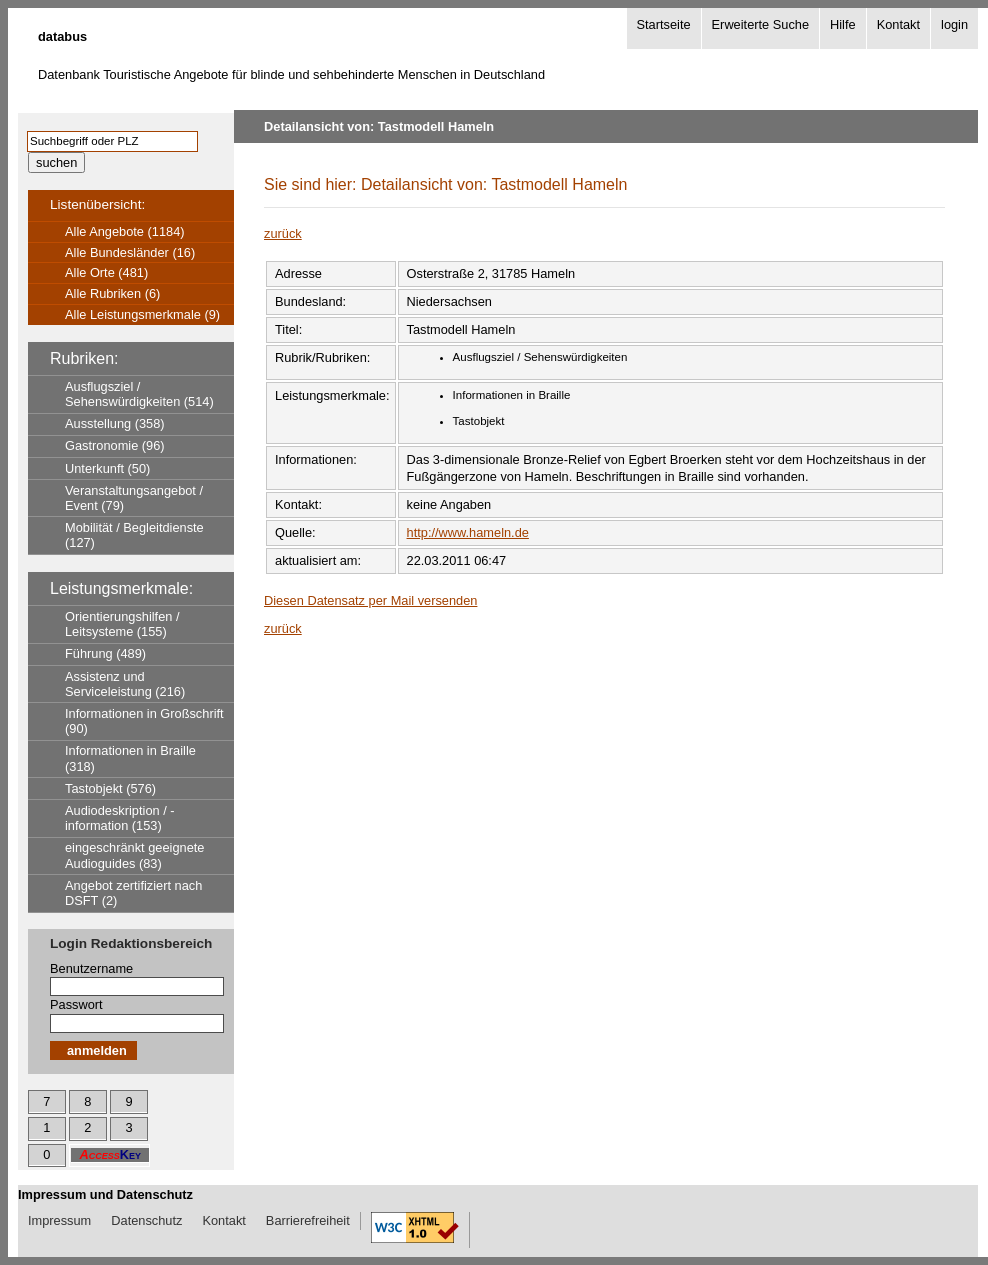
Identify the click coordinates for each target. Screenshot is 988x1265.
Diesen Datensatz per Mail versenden (370, 600)
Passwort (76, 1004)
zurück (283, 233)
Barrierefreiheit (308, 1220)
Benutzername (91, 968)
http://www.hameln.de (468, 532)
